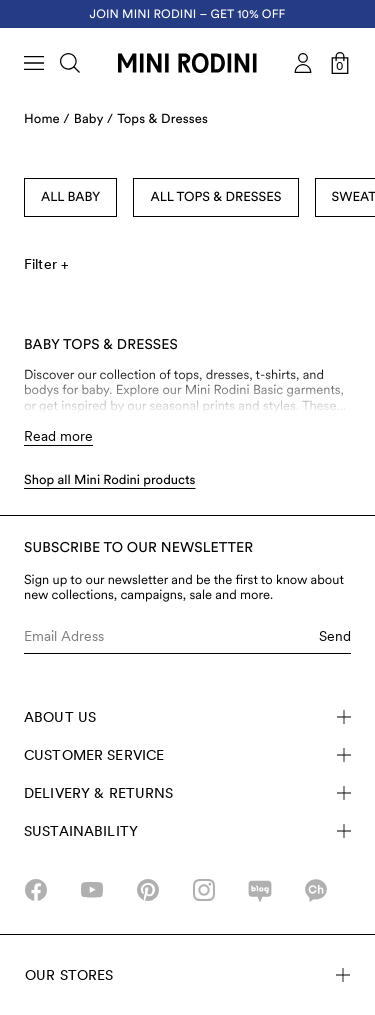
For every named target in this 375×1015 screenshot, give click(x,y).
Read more (58, 436)
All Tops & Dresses (215, 197)
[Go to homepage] (187, 63)
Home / (47, 119)
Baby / (93, 119)
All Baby (70, 197)
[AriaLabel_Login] (303, 63)
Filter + (46, 264)
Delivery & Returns (187, 793)
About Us (187, 717)
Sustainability (187, 831)
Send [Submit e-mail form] (335, 636)
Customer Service (187, 755)
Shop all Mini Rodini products (110, 480)
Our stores (187, 975)
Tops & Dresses (162, 119)
